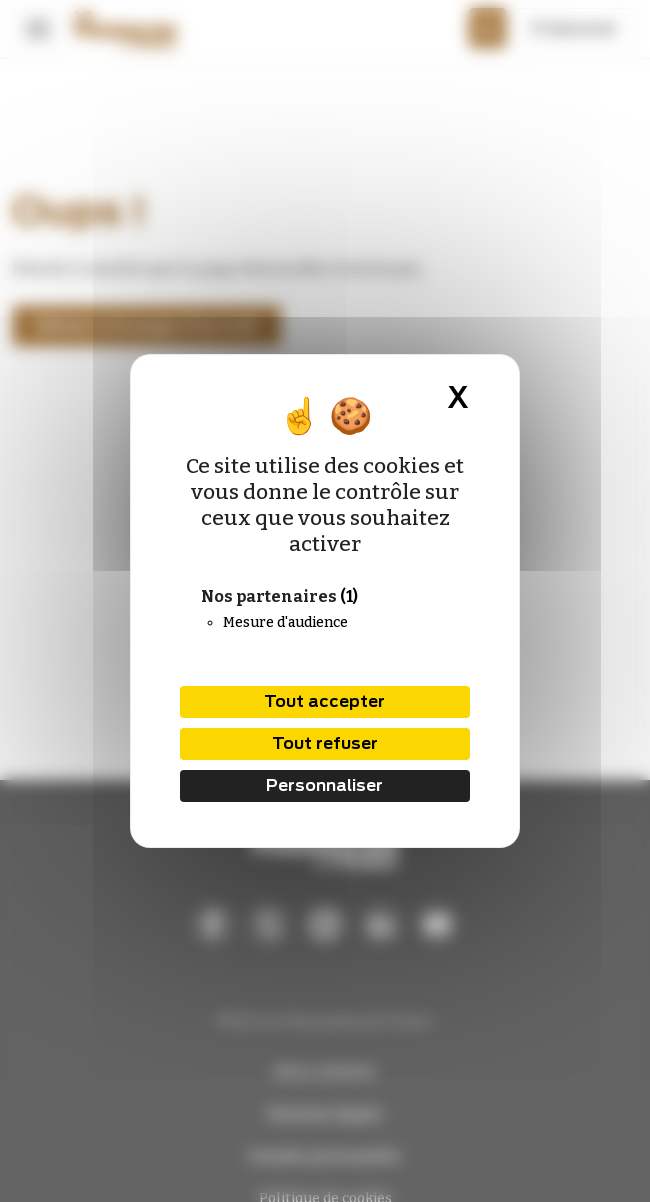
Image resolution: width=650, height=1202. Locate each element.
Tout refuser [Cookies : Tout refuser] (325, 743)
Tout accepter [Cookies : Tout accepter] (324, 701)
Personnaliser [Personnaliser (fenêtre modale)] (324, 785)
